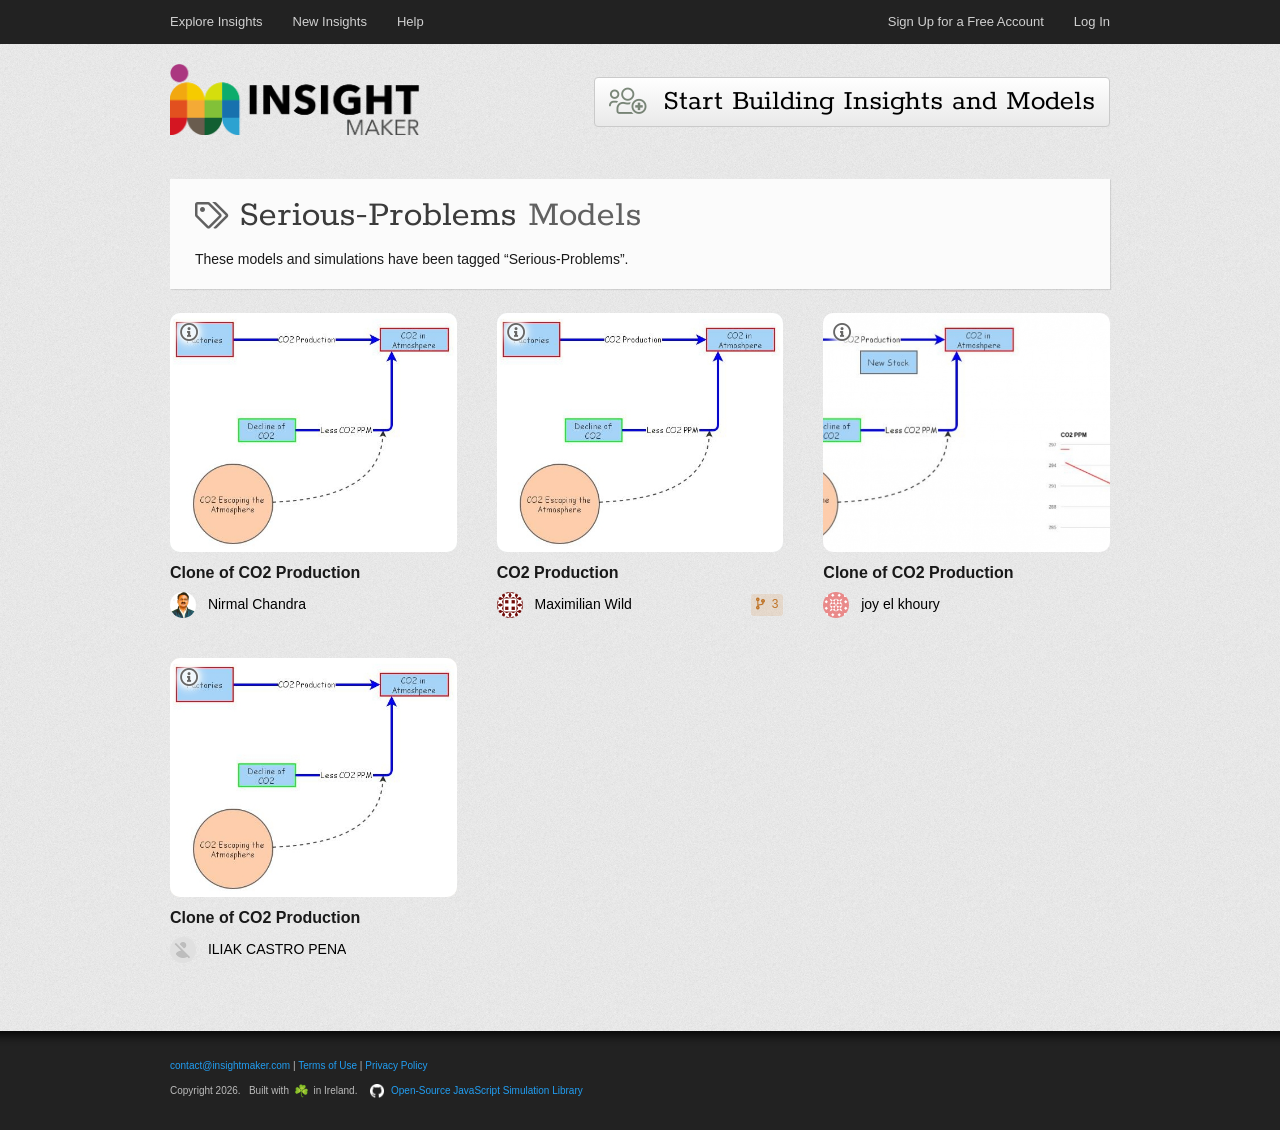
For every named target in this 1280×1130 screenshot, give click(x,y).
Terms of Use (327, 1065)
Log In (1092, 21)
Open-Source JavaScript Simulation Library (487, 1090)
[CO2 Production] (640, 465)
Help (410, 21)
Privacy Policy (396, 1065)
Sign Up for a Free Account (966, 21)
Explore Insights (216, 21)
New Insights (330, 21)
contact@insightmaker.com (230, 1065)
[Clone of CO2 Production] (313, 465)
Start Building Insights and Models (852, 101)
